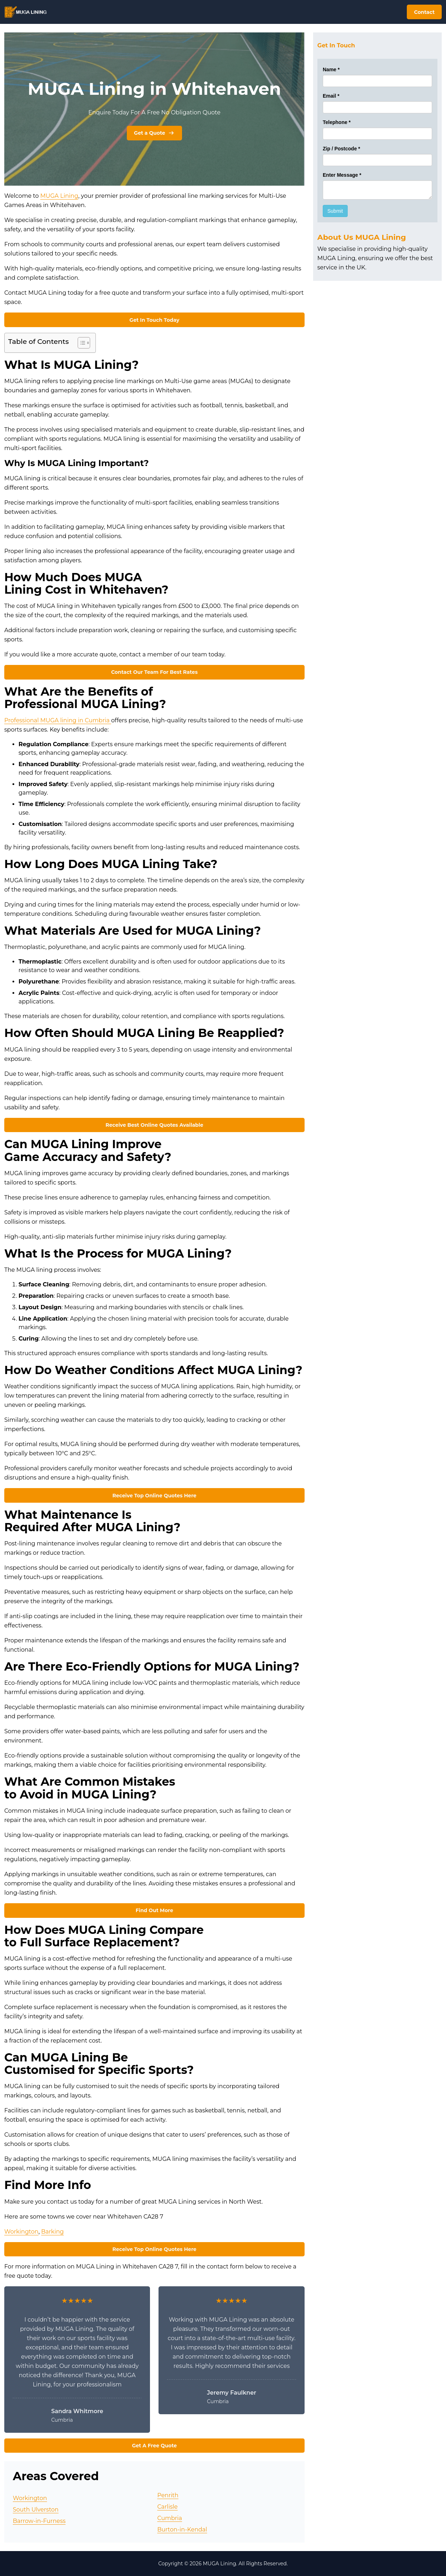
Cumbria (169, 2518)
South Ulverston (35, 2509)
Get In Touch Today (154, 320)
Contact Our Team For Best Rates (154, 672)
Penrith (167, 2495)
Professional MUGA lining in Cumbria (57, 720)
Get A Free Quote (154, 2445)
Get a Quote (154, 132)
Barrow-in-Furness (39, 2521)
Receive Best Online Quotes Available (154, 1125)
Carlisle (167, 2506)
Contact (424, 12)
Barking (52, 2231)
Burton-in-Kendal (182, 2529)
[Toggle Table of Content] (80, 343)
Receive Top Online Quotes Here (154, 1495)
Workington (21, 2231)
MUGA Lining (59, 195)
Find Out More (154, 1910)
